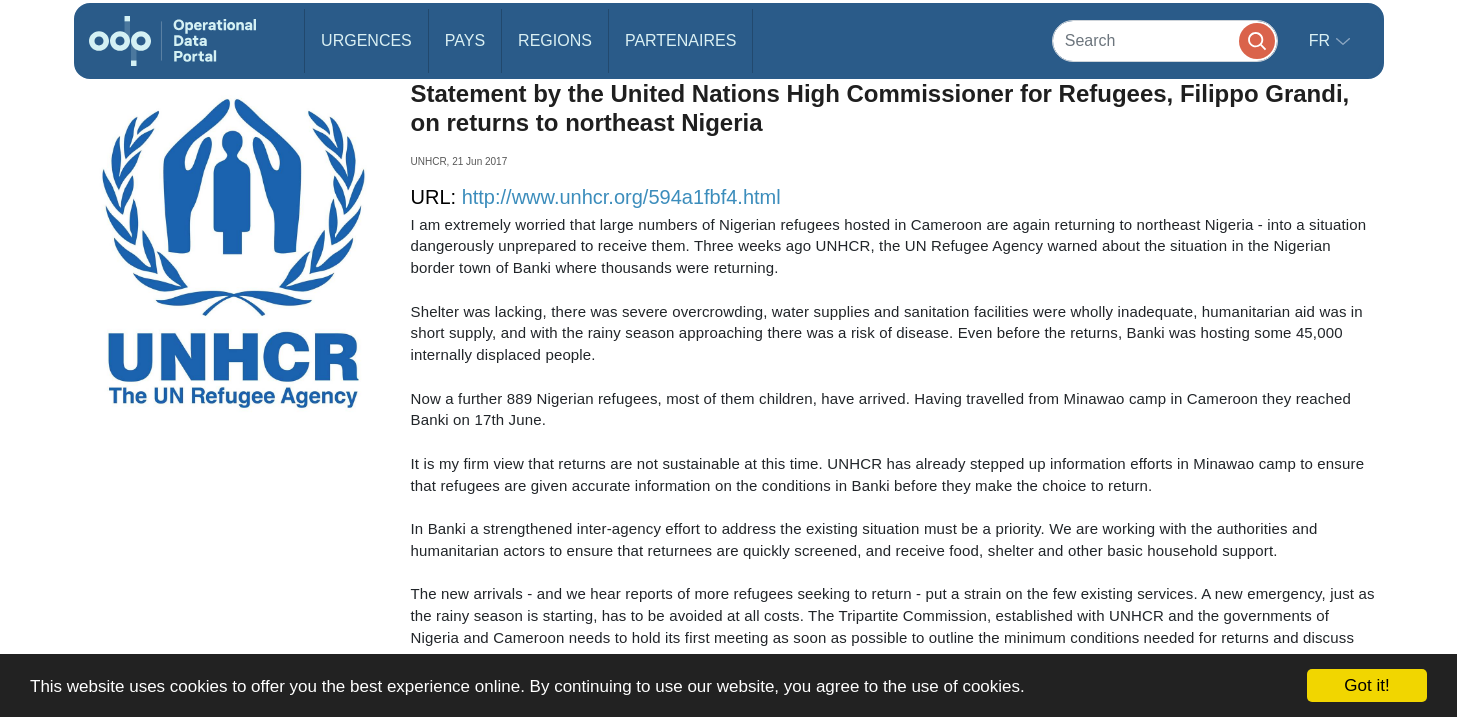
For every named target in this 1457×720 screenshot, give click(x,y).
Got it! (1366, 685)
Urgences (366, 40)
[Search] (1165, 40)
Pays (465, 40)
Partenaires (680, 40)
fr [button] (1322, 40)
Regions (555, 40)
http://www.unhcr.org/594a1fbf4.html (621, 197)
